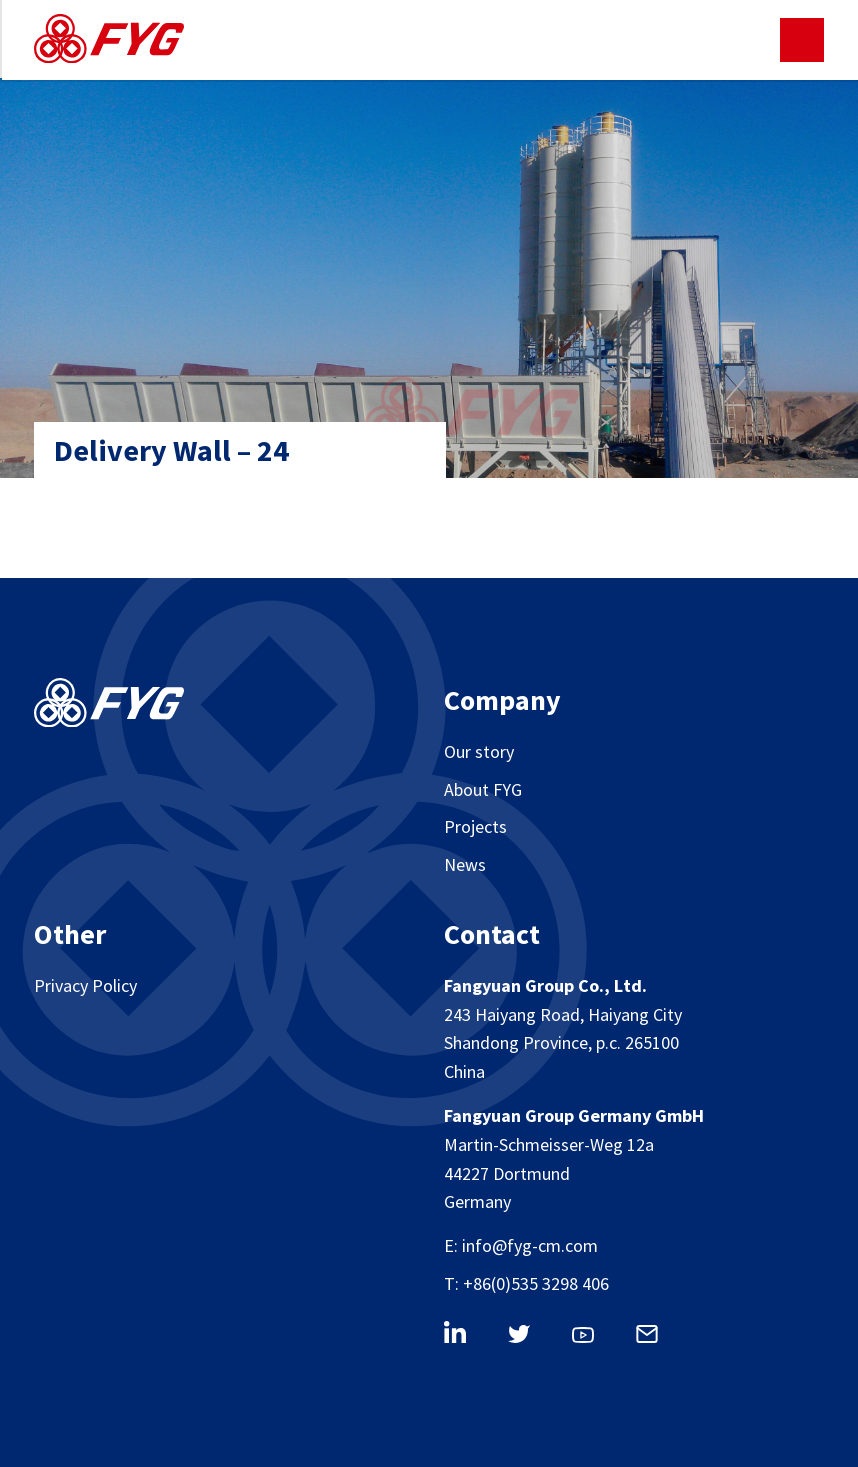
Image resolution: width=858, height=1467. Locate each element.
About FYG (483, 789)
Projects (475, 826)
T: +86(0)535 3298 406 (526, 1283)
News (465, 864)
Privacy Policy (85, 985)
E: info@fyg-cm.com (521, 1245)
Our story (479, 751)
